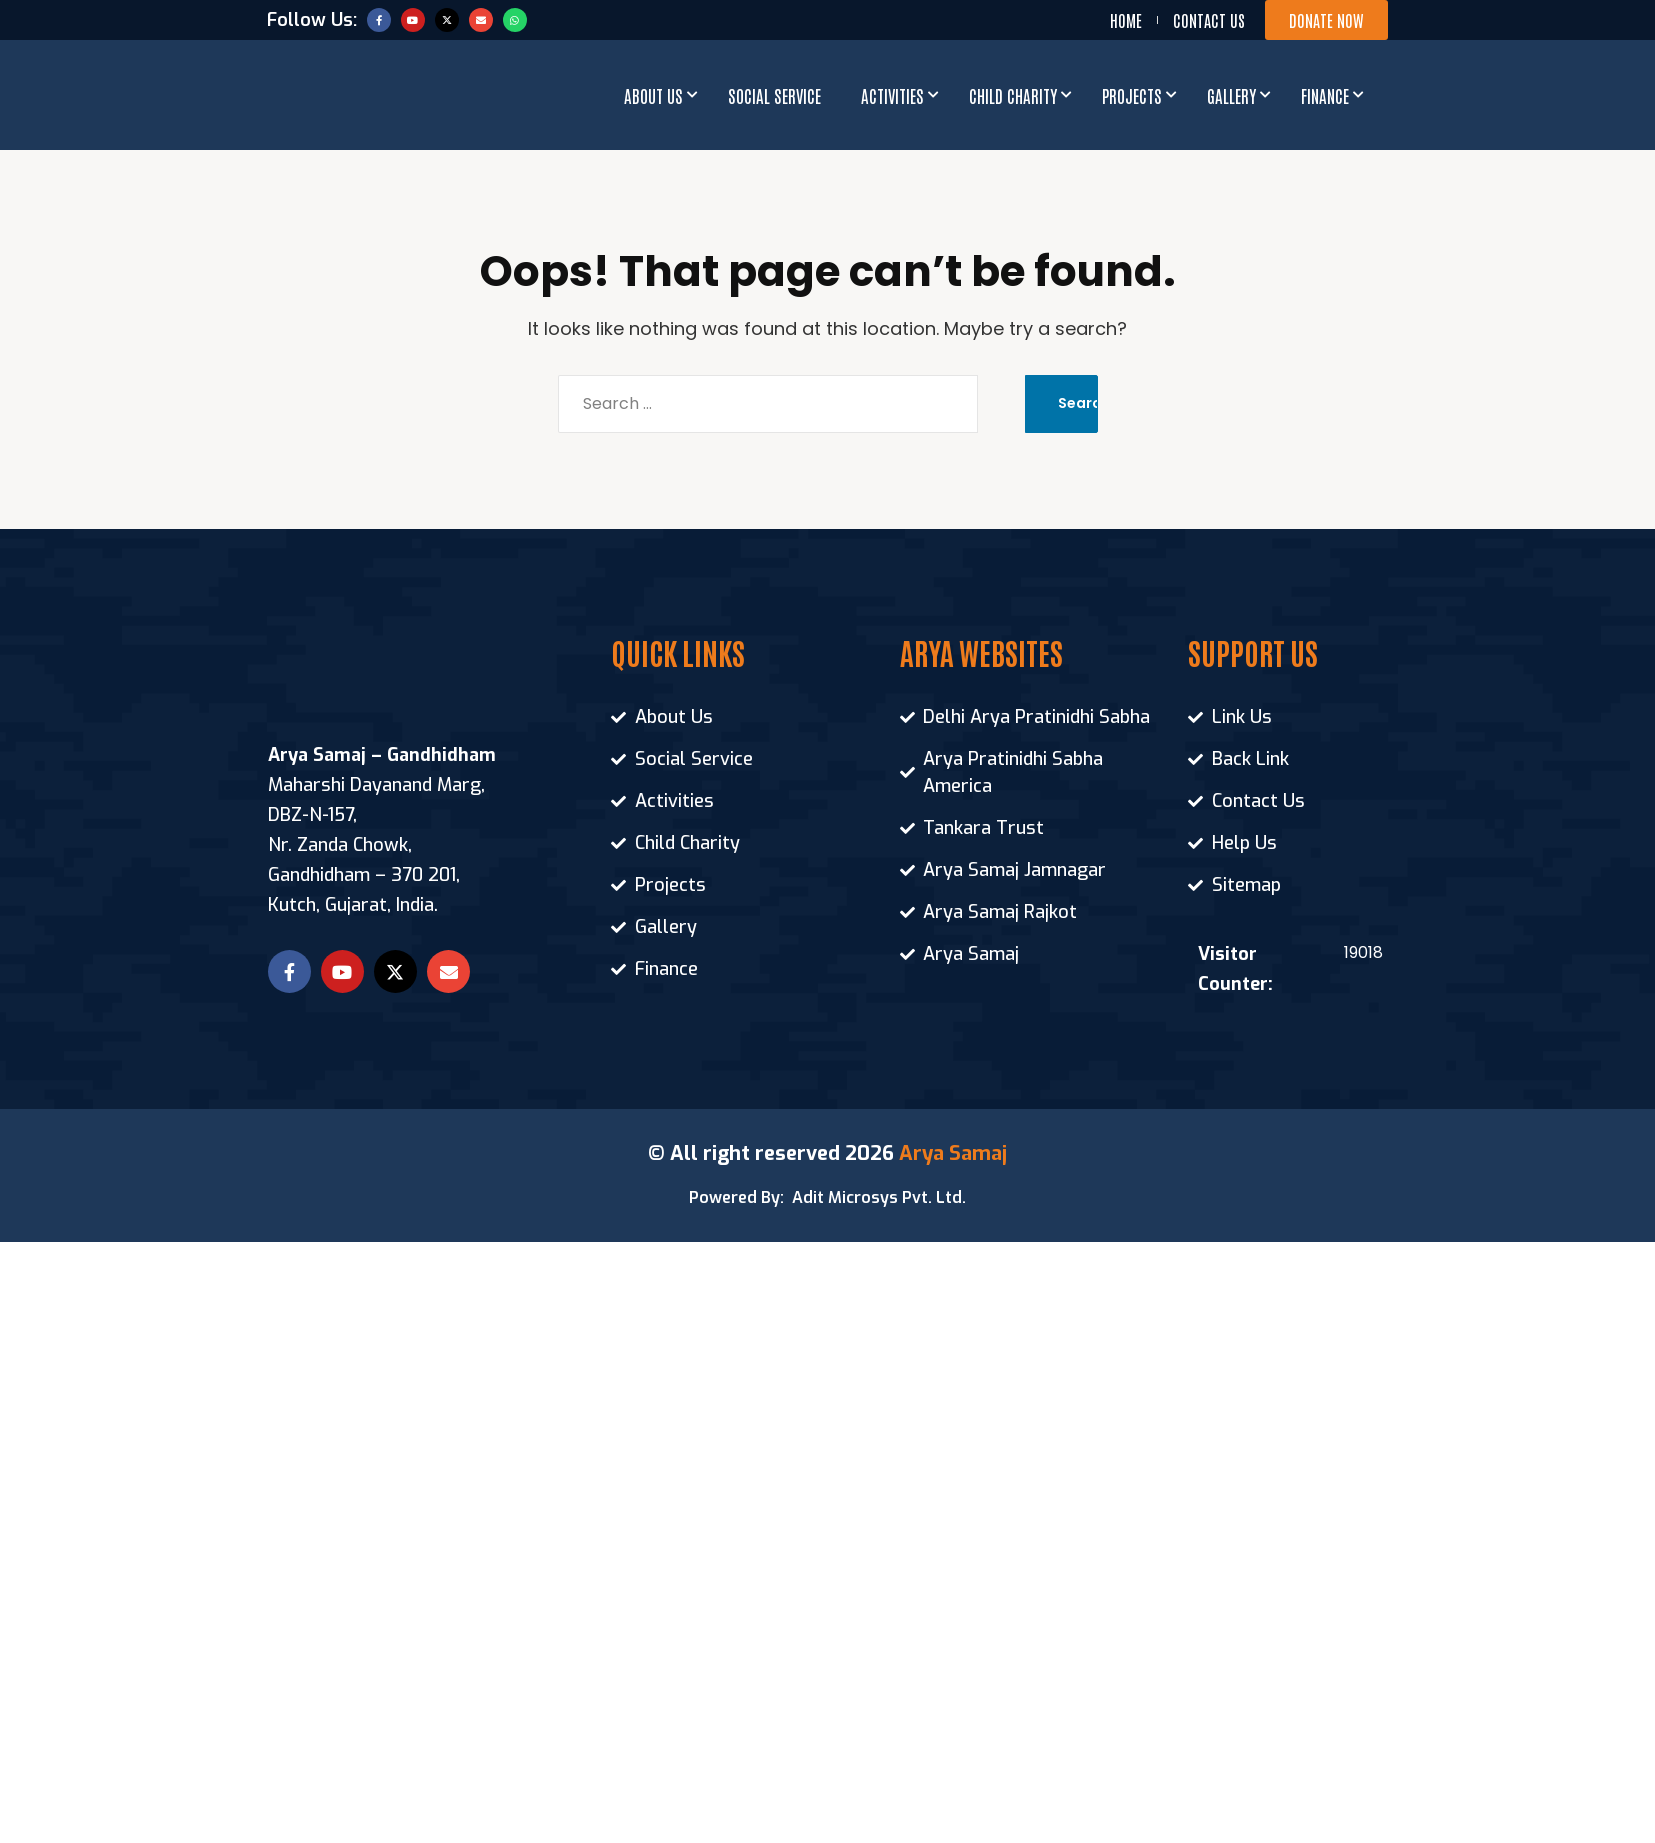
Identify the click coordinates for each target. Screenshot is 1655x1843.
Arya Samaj (953, 1153)
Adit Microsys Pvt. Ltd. (879, 1197)
